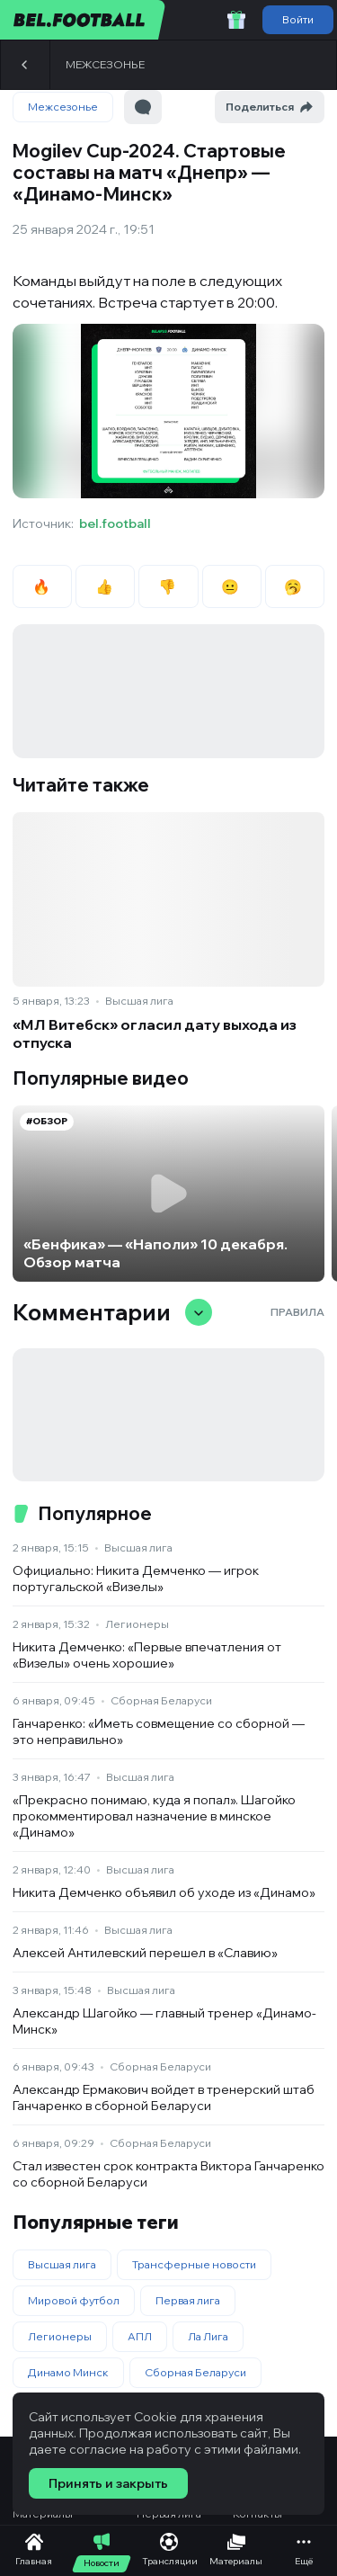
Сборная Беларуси (161, 1700)
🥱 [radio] (294, 586)
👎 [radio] (168, 586)
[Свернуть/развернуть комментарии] (198, 1312)
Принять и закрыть (108, 2483)
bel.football (115, 523)
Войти (298, 19)
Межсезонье (105, 64)
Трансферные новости (194, 2264)
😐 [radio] (231, 586)
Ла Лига (208, 2336)
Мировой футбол (74, 2300)
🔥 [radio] (42, 586)
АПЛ (140, 2336)
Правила (297, 1312)
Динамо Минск (68, 2372)
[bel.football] (83, 20)
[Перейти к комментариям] (143, 107)
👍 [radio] (105, 586)
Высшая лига (139, 1000)
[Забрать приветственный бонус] (236, 19)
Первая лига (187, 2300)
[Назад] (25, 64)
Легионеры (137, 1624)
